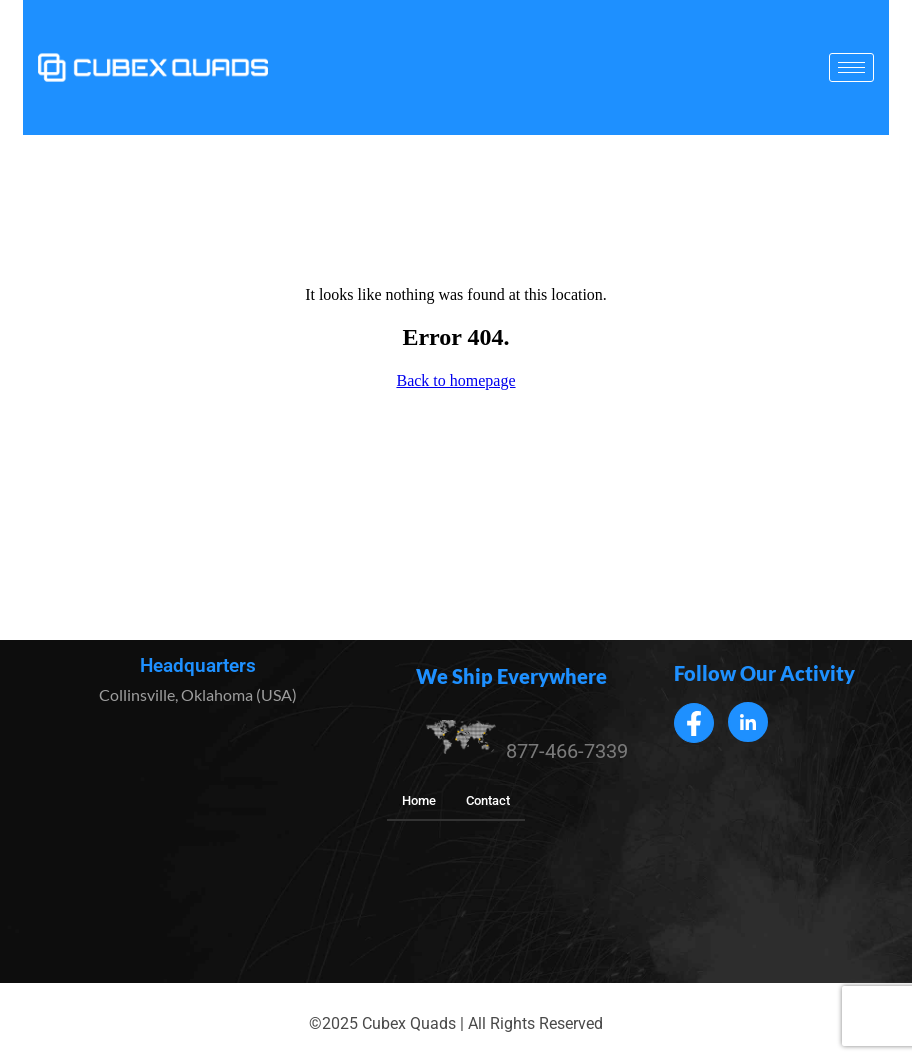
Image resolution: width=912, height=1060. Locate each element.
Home (419, 800)
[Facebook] (694, 723)
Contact (488, 800)
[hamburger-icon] (851, 67)
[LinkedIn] (748, 722)
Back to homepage (455, 380)
